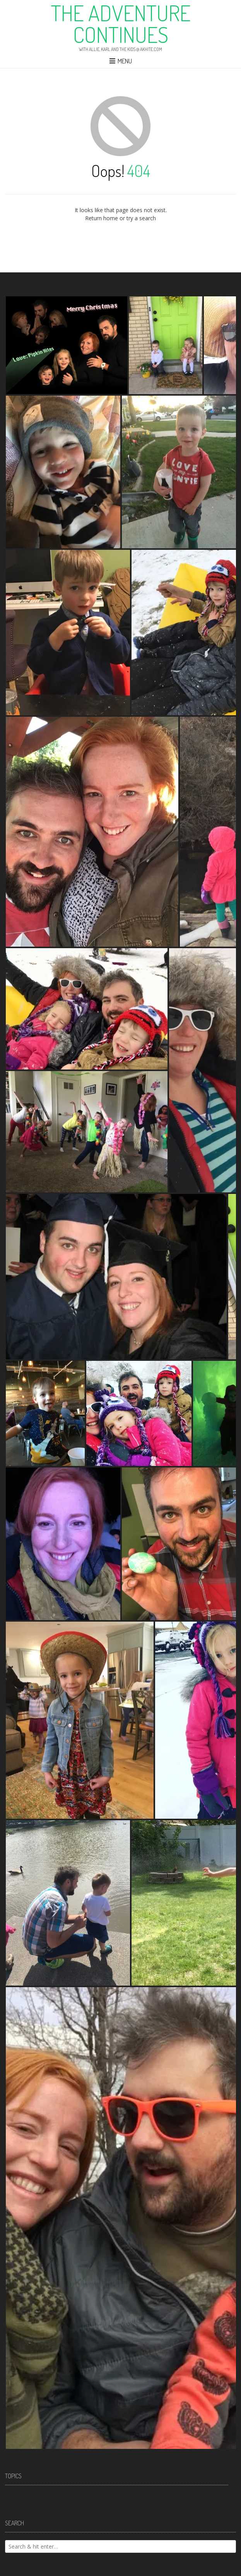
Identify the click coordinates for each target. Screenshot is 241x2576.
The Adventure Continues (121, 23)
